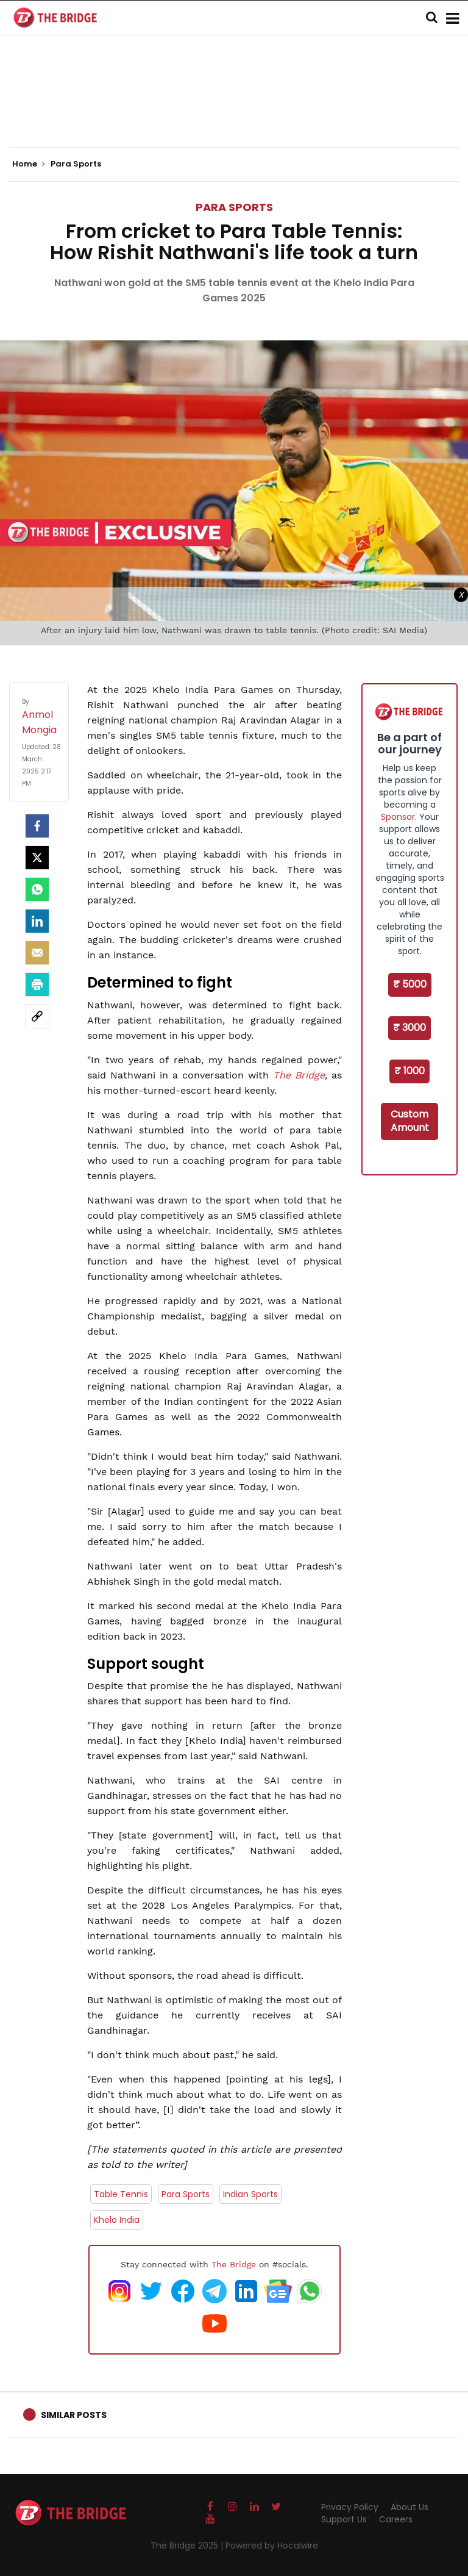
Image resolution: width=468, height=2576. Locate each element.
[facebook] (37, 826)
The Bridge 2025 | (188, 2545)
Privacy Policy (349, 2507)
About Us (409, 2507)
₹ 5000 (410, 984)
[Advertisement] (234, 109)
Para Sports (234, 207)
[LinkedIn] (37, 921)
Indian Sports (250, 2194)
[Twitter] (37, 857)
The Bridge (299, 1075)
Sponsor (398, 817)
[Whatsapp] (37, 889)
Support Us (344, 2519)
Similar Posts (74, 2415)
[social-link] (37, 1016)
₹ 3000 (409, 1028)
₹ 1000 (409, 1071)
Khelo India (117, 2220)
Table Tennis (121, 2194)
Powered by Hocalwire (271, 2545)
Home (28, 164)
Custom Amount (410, 1121)
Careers (396, 2519)
